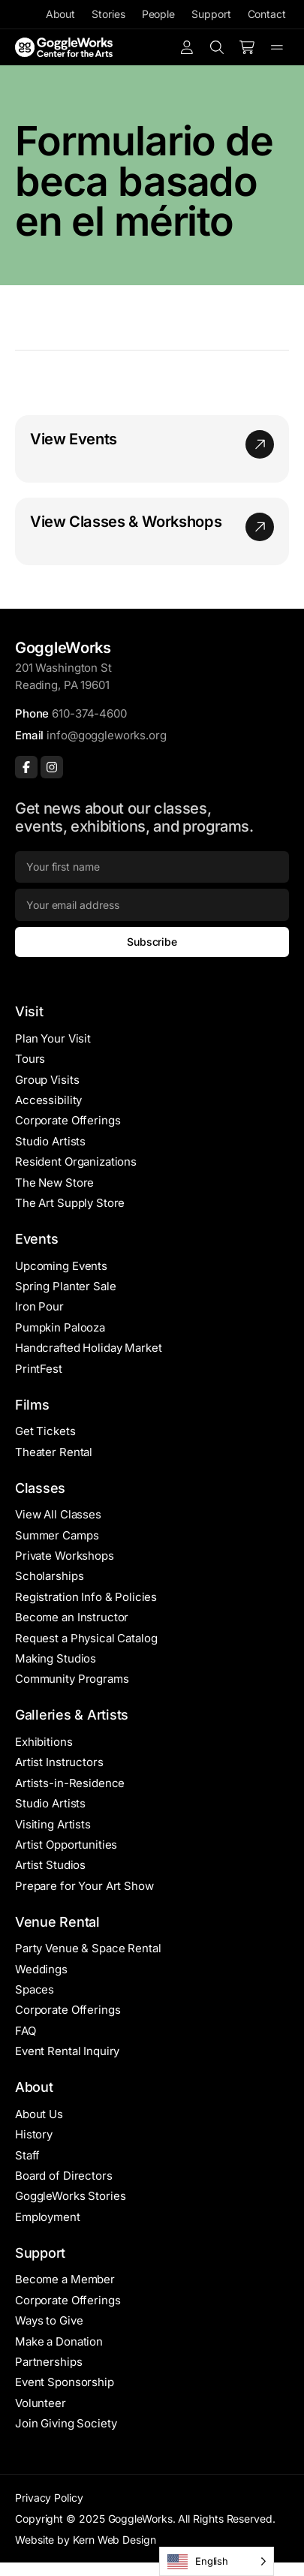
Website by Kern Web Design (85, 2539)
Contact (267, 14)
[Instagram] (52, 767)
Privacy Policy (49, 2497)
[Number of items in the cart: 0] (247, 47)
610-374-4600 (89, 713)
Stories (108, 14)
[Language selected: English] (216, 2561)
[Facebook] (26, 767)
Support (210, 14)
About (61, 14)
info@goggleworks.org (106, 735)
